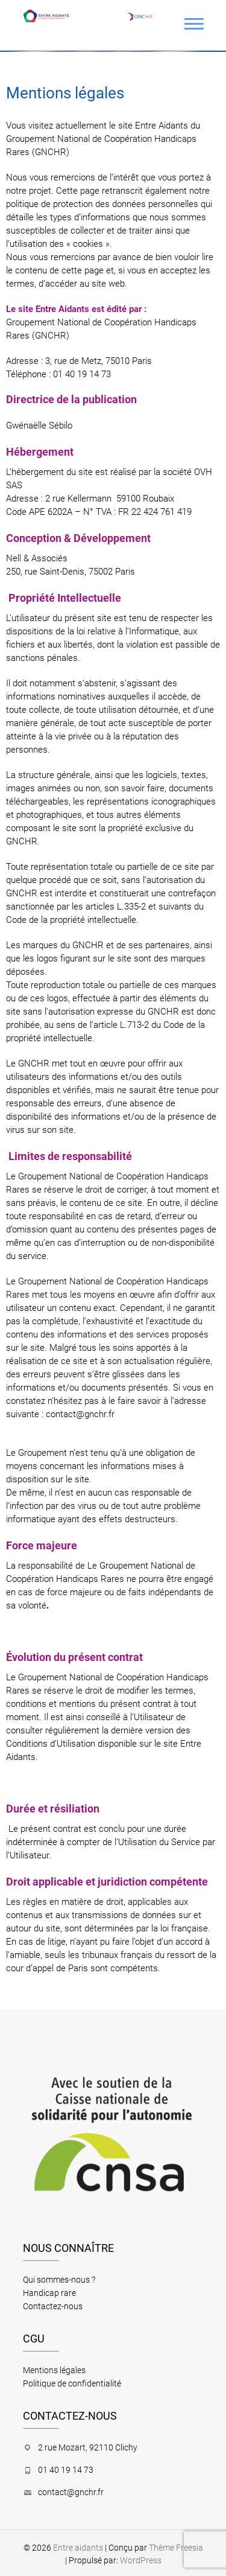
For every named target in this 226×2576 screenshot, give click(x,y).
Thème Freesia (176, 2547)
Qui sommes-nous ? (59, 2279)
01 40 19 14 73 (65, 2470)
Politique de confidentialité (72, 2383)
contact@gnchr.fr (80, 1414)
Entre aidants (78, 2547)
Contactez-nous (53, 2306)
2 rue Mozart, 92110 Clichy (87, 2447)
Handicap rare (49, 2293)
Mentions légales (54, 2370)
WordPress (141, 2560)
